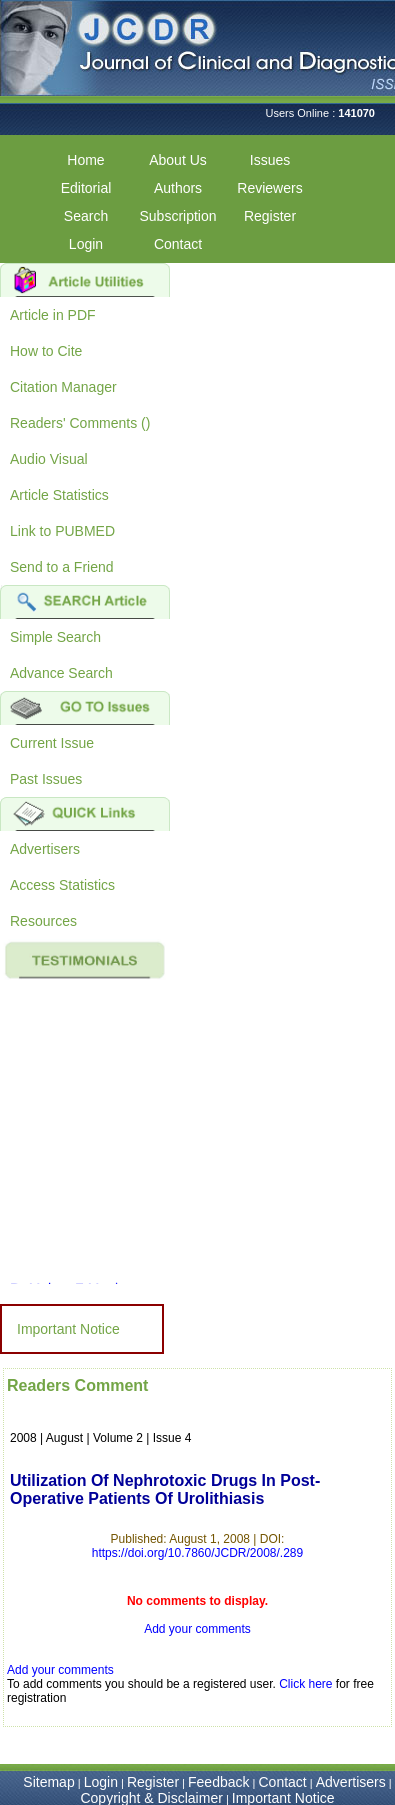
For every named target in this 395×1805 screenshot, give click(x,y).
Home (85, 160)
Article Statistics (59, 495)
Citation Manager (63, 387)
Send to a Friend (62, 567)
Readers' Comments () (80, 423)
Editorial (86, 188)
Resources (43, 921)
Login (86, 244)
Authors (178, 188)
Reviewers (269, 188)
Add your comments (197, 1629)
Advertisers (45, 849)
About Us (178, 160)
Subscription (177, 216)
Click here (305, 1684)
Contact (178, 244)
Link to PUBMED (62, 531)
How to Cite (46, 351)
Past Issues (46, 779)
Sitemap (48, 1782)
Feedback (218, 1782)
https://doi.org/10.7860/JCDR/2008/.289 (197, 1553)
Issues (270, 160)
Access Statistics (62, 885)
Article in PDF (53, 315)
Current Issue (52, 743)
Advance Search (61, 673)
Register (270, 216)
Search (86, 216)
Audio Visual (49, 459)
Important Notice (68, 1329)
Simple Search (55, 637)
